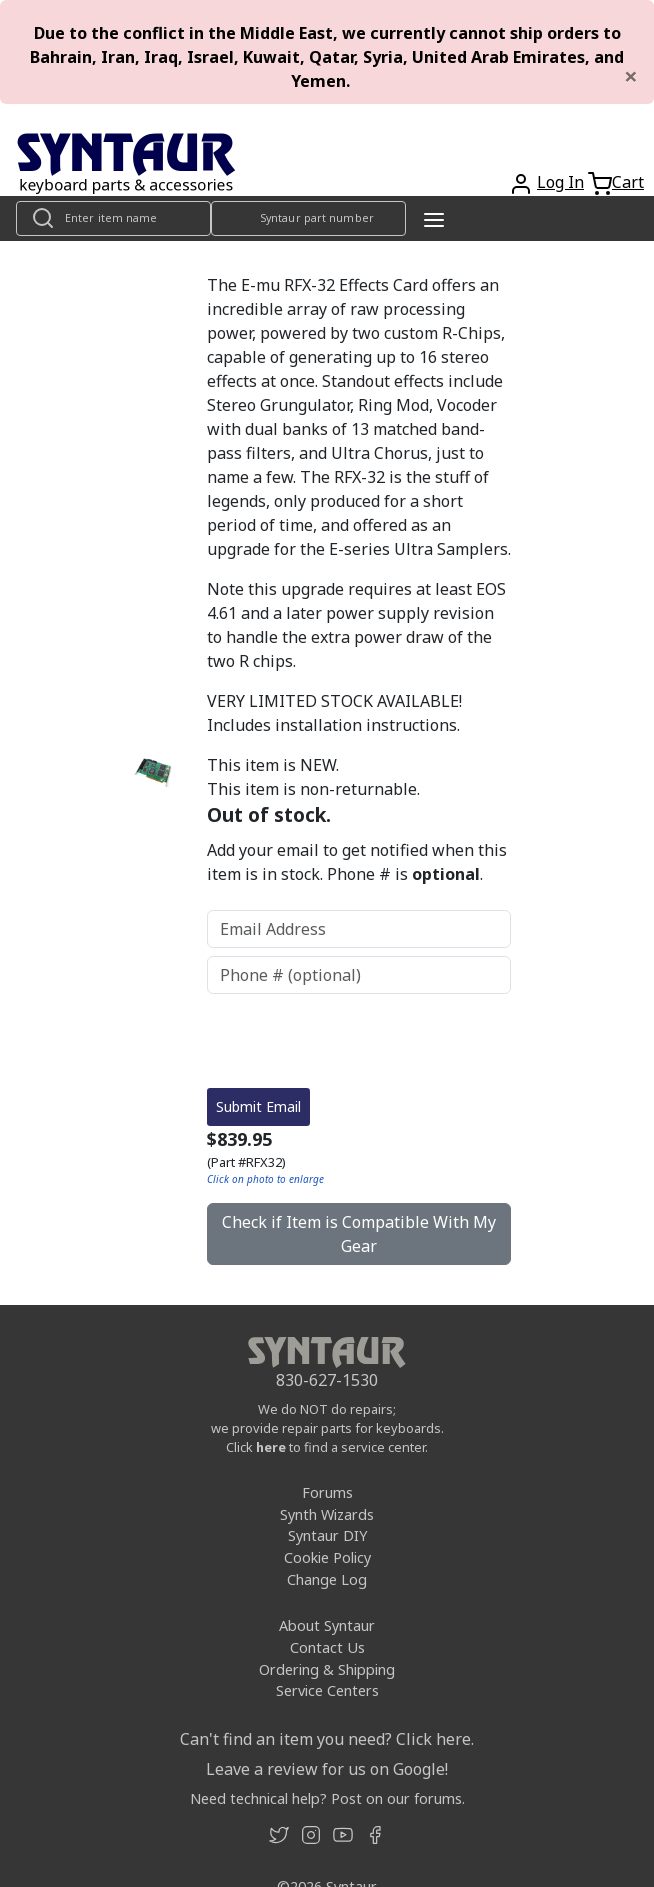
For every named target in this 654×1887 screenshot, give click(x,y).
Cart (628, 182)
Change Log (327, 1579)
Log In (560, 182)
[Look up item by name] (113, 218)
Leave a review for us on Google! (327, 1769)
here (271, 1447)
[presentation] (359, 1041)
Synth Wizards (327, 1514)
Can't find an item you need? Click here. (327, 1739)
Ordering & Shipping (327, 1669)
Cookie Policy (327, 1557)
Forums (327, 1492)
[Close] (631, 76)
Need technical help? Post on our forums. (327, 1798)
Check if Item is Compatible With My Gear (359, 1234)
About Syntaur (327, 1625)
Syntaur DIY (327, 1535)
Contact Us (327, 1647)
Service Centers (327, 1690)
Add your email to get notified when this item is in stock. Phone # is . (357, 862)
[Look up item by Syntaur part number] (308, 218)
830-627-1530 (327, 1380)
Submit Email (258, 1106)
